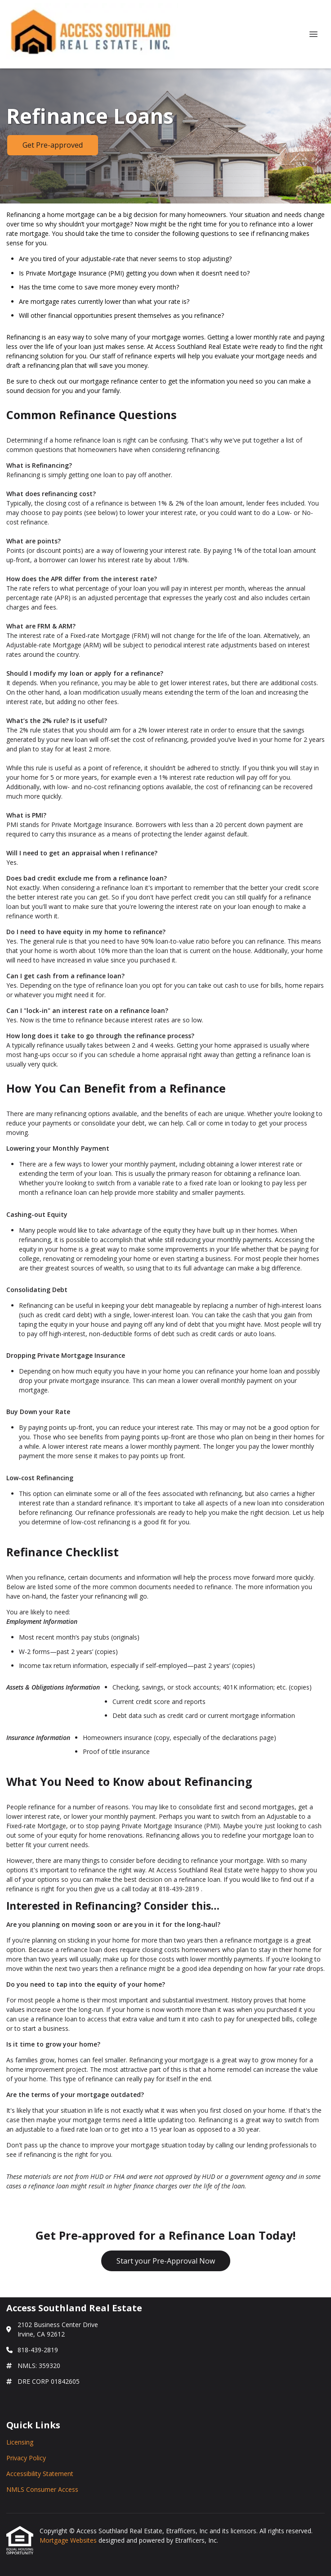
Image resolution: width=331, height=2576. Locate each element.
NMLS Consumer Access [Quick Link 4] (42, 2489)
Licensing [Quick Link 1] (19, 2442)
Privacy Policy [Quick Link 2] (26, 2458)
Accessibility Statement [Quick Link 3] (39, 2473)
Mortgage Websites (69, 2540)
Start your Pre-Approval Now (165, 2261)
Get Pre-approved (52, 145)
